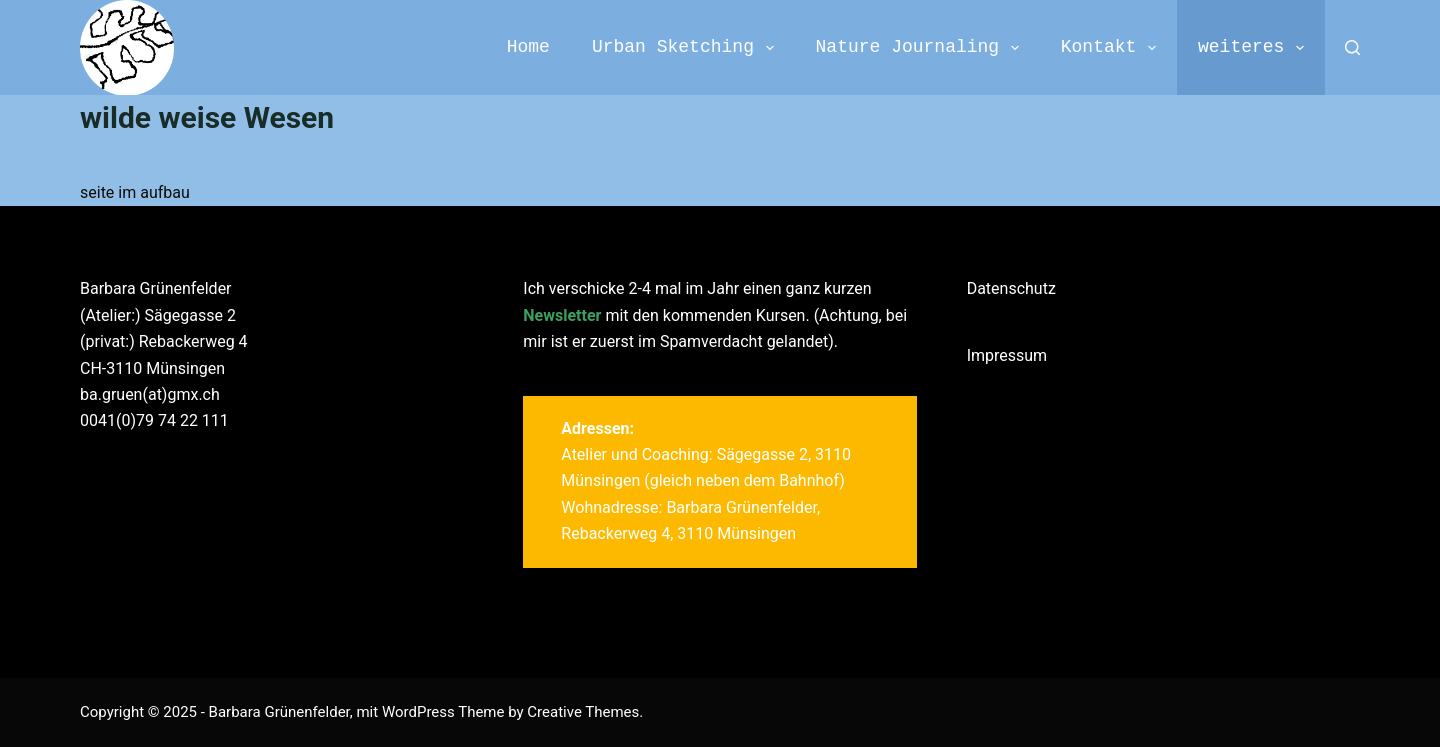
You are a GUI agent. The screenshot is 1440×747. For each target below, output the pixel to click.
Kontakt (1112, 47)
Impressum (1007, 355)
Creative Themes (583, 712)
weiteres (1255, 47)
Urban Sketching (687, 47)
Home (528, 47)
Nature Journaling (921, 47)
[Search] (1352, 47)
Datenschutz (1011, 288)
